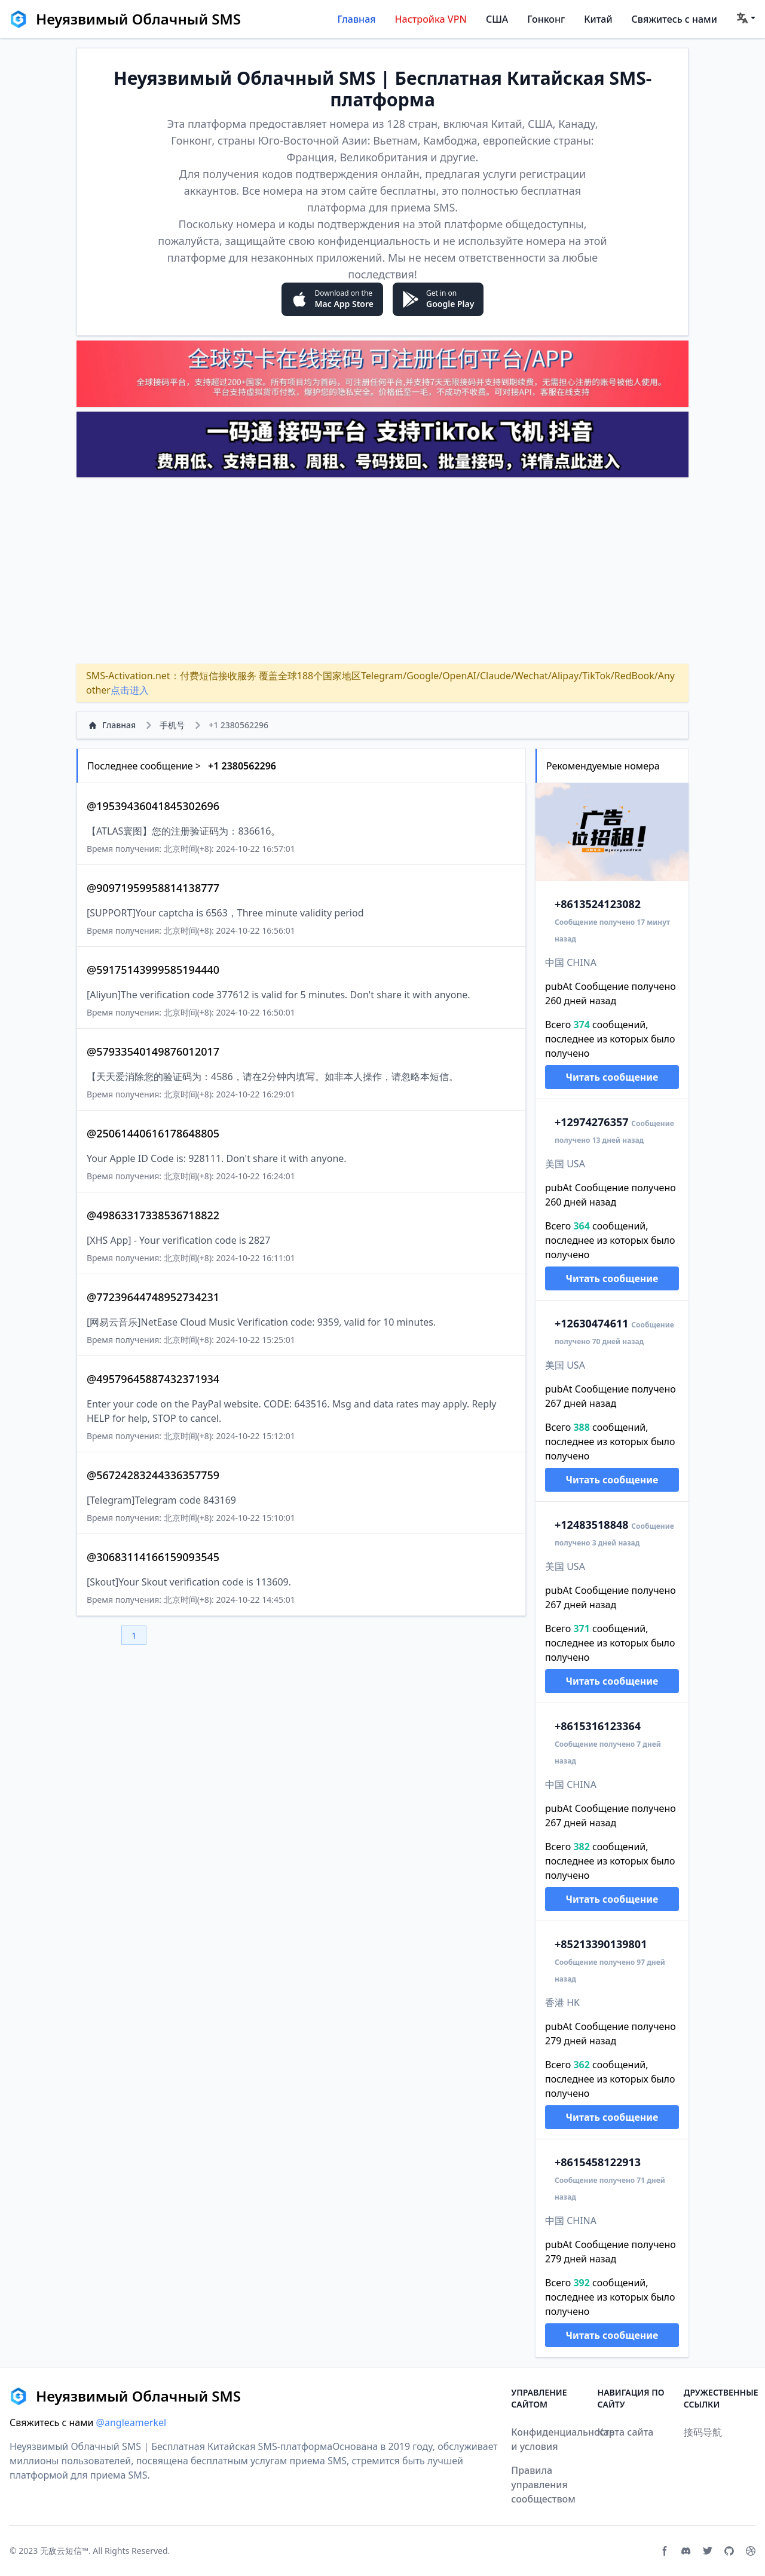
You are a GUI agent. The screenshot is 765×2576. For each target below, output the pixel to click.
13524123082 (598, 904)
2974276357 (592, 1122)
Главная (356, 19)
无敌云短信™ (64, 2550)
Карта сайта (626, 2432)
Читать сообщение (612, 1077)
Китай (598, 19)
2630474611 (592, 1323)
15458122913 (598, 2162)
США (497, 19)
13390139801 (601, 1944)
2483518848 (592, 1524)
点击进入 (130, 690)
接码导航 (703, 2432)
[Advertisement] (382, 570)
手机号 (172, 725)
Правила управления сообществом (543, 2485)
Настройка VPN (431, 19)
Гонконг (546, 19)
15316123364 (598, 1726)
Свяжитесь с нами (674, 19)
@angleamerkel (131, 2422)
